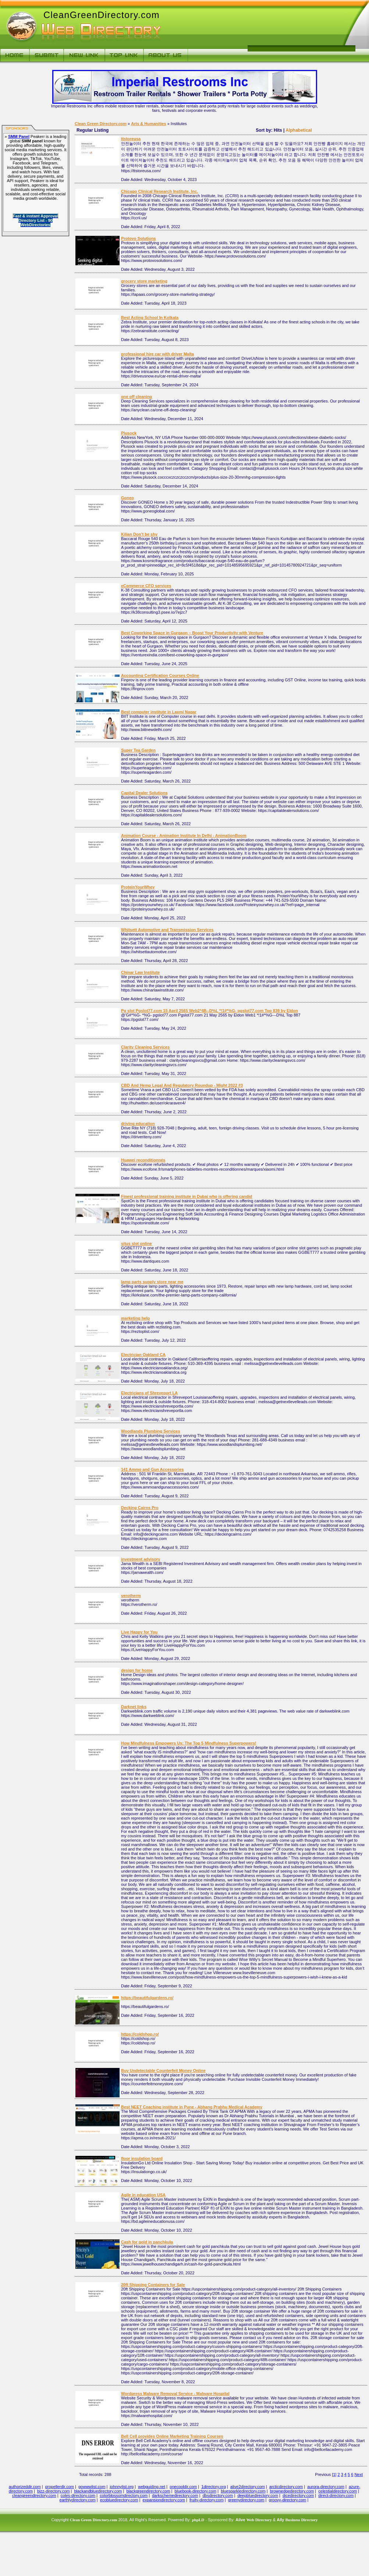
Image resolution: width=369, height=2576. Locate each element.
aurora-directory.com (325, 2486)
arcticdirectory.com (286, 2486)
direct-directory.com (336, 2495)
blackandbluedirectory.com (98, 2491)
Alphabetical (298, 130)
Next (358, 2474)
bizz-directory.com (53, 2491)
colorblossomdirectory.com (124, 2495)
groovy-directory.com (287, 2500)
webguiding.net (151, 2486)
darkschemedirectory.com (175, 2495)
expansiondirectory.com (164, 2500)
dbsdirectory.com (217, 2495)
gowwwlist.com (91, 2486)
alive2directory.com (247, 2486)
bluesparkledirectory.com (243, 2491)
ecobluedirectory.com (119, 2500)
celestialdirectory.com (337, 2491)
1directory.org (213, 2486)
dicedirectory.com (298, 2495)
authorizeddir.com (25, 2486)
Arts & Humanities (148, 123)
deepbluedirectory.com (257, 2495)
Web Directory (259, 2520)
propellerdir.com (59, 2486)
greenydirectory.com (246, 2500)
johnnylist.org (122, 2486)
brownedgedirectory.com (292, 2491)
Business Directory (301, 2520)
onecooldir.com (183, 2486)
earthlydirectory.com (78, 2500)
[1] (334, 2474)
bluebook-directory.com (196, 2491)
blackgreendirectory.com (148, 2491)
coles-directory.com (78, 2495)
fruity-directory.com (206, 2500)
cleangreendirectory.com (34, 2495)
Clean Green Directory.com (101, 123)
